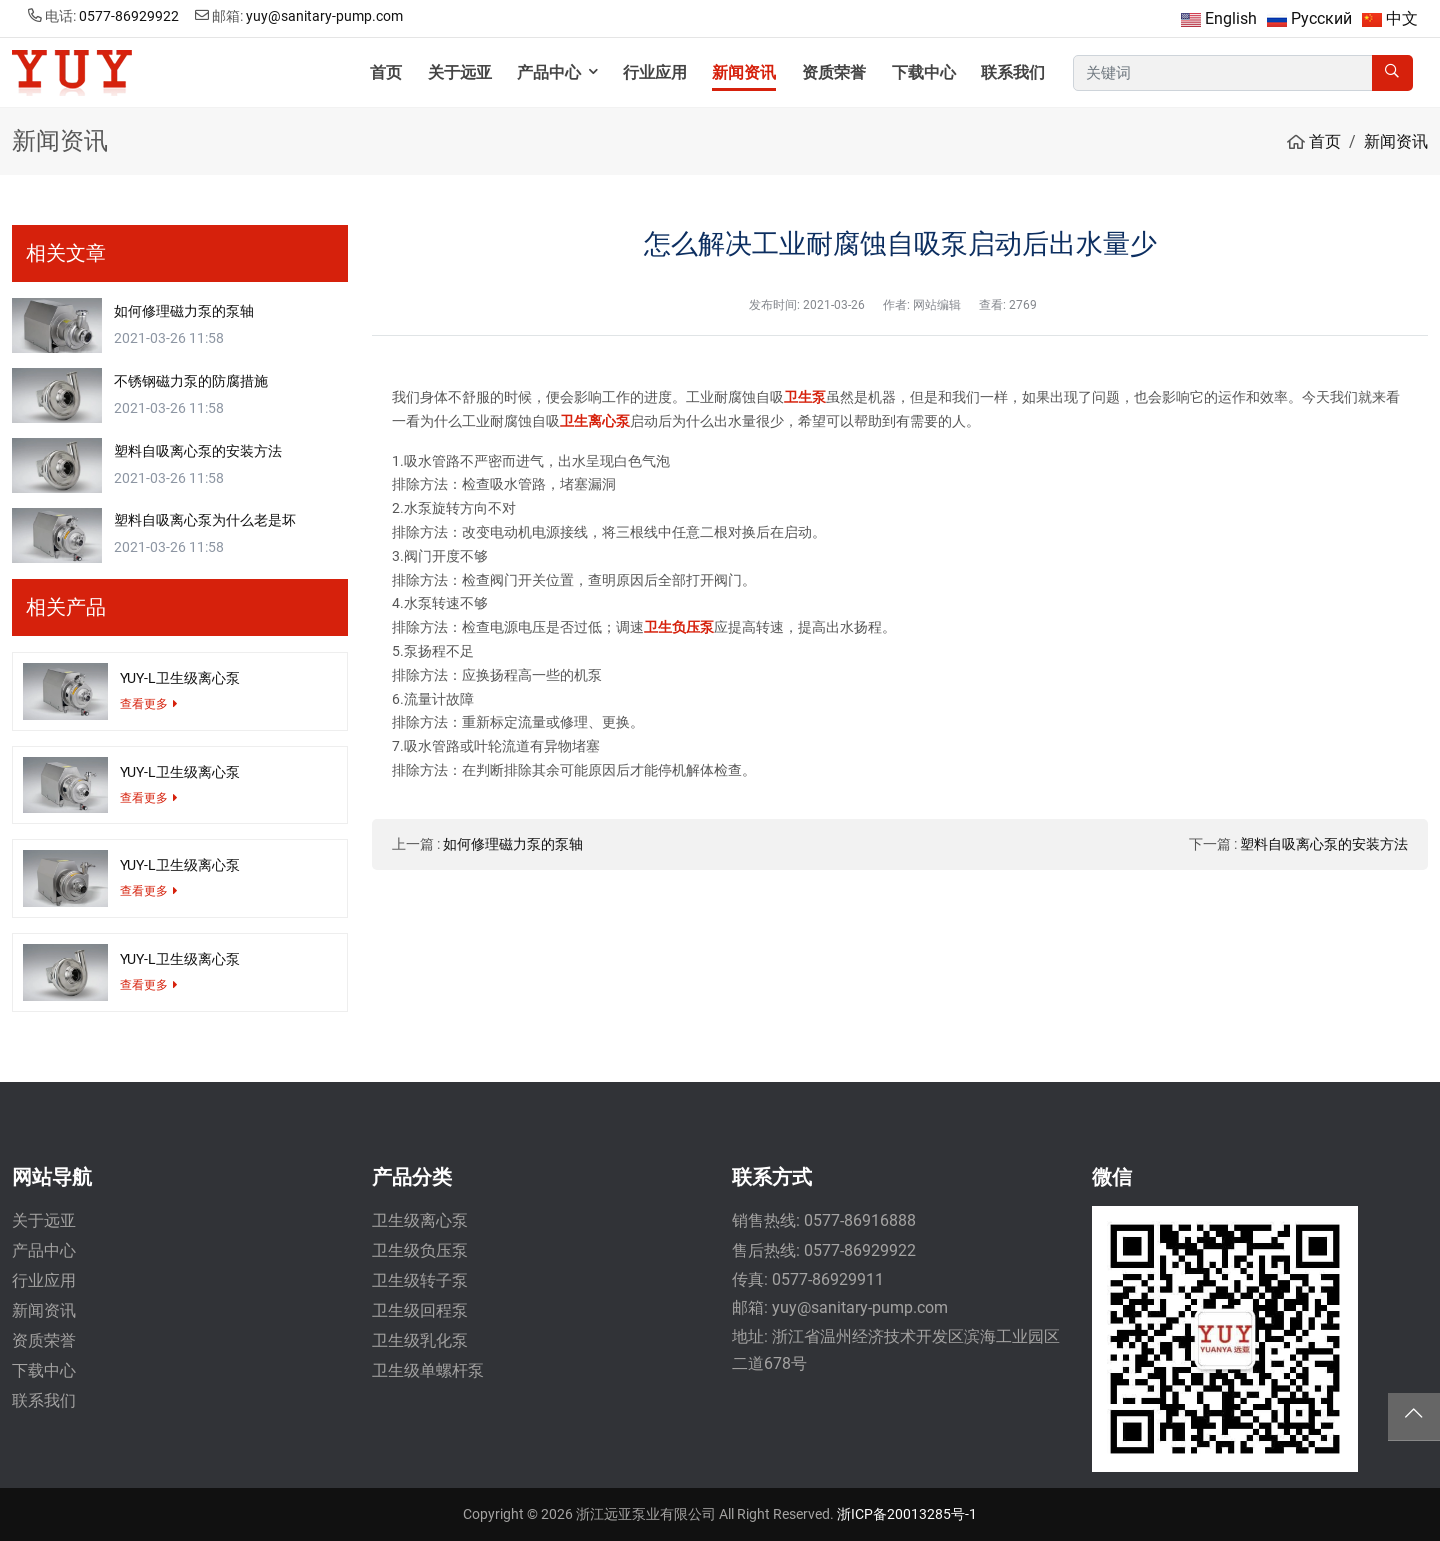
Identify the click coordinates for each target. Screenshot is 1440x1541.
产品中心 (549, 72)
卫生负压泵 (679, 627)
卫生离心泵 (595, 421)
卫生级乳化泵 (420, 1340)
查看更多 (144, 704)
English (1231, 18)
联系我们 (1013, 72)
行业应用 (655, 72)
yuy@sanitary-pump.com (324, 16)
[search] (1392, 73)
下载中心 (924, 72)
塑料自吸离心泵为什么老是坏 (205, 520)
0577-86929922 (129, 16)
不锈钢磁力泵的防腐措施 (191, 381)
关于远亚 (460, 72)
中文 (1402, 18)
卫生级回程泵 (420, 1310)
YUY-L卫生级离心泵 (180, 678)
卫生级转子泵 (420, 1280)
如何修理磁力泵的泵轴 (513, 844)
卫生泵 (805, 397)
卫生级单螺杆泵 (428, 1370)
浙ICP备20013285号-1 (907, 1514)
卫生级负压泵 (420, 1250)
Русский (1321, 18)
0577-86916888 (860, 1220)
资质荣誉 (834, 72)
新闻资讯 (744, 72)
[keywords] (1223, 73)
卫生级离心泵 (420, 1220)
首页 (386, 72)
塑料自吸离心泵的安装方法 (1324, 844)
